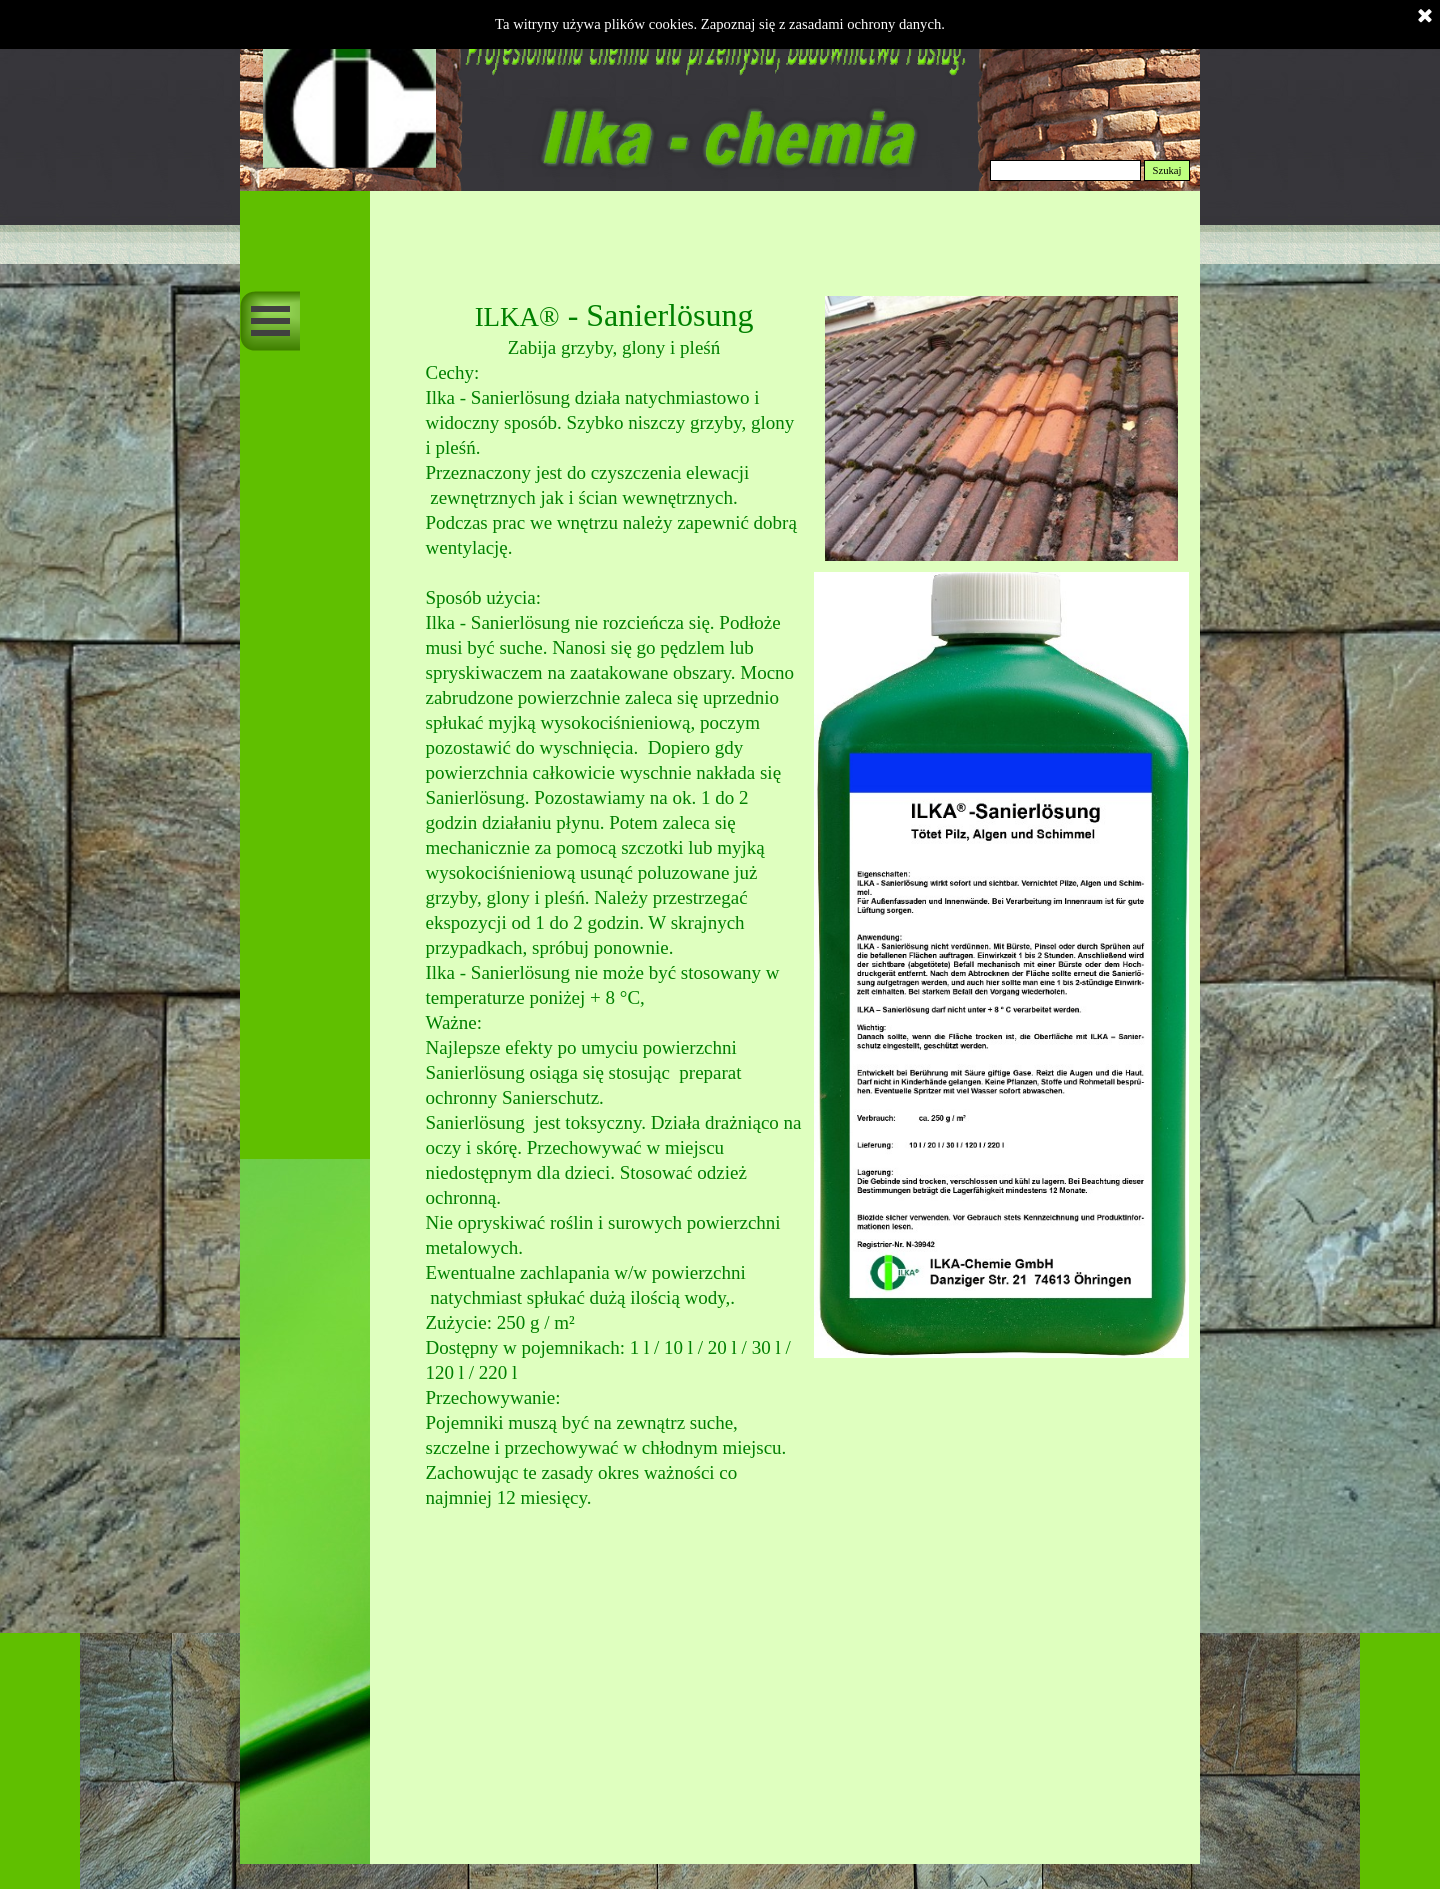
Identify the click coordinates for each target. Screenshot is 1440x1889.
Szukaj (1166, 170)
